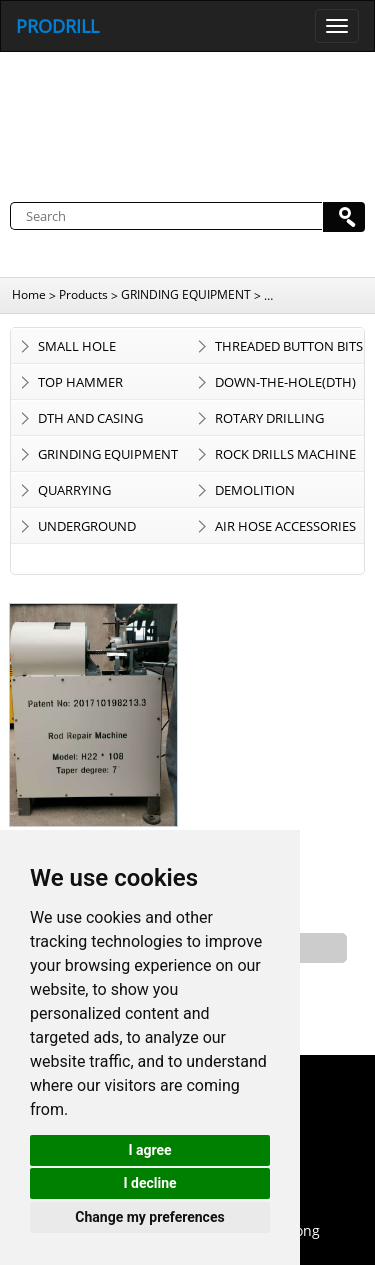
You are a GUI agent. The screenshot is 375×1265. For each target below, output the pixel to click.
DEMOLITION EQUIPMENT (255, 494)
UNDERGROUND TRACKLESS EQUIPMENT (110, 530)
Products (83, 294)
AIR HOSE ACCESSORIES (285, 526)
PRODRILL (57, 26)
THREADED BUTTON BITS (289, 346)
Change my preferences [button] (149, 1217)
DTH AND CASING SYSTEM (90, 422)
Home (29, 294)
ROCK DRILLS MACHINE (285, 454)
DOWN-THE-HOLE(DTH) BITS (285, 386)
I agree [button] (149, 1150)
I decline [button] (149, 1183)
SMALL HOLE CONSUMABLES (84, 350)
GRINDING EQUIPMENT (186, 294)
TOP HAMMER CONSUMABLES (84, 386)
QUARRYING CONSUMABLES (84, 494)
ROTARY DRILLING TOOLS (269, 422)
